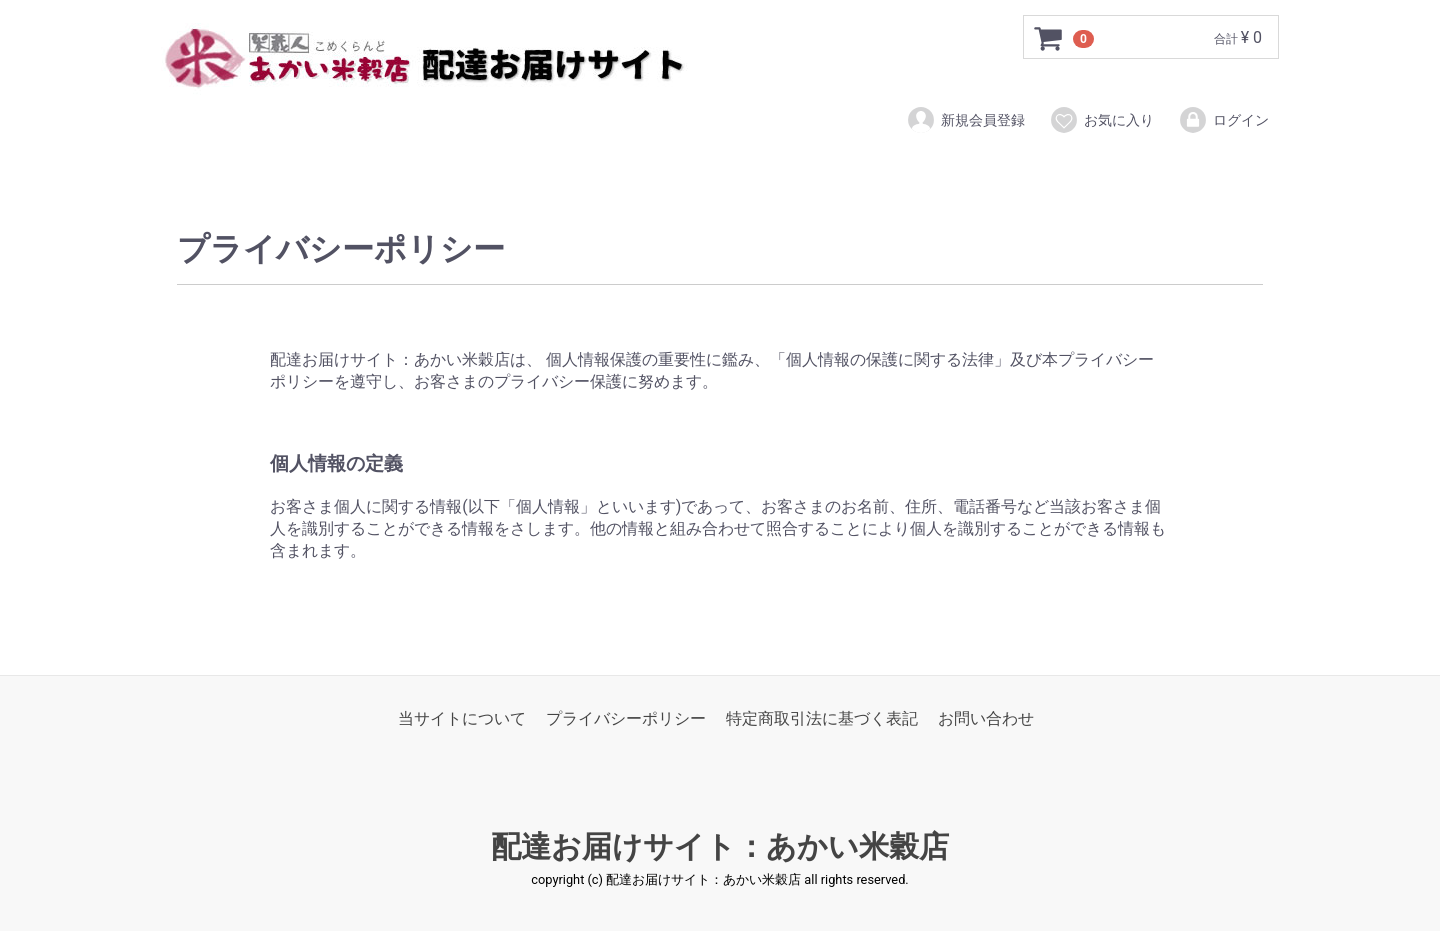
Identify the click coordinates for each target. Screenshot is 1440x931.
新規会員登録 (965, 120)
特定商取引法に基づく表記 (822, 718)
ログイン (1223, 120)
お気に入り (1101, 120)
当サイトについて (462, 718)
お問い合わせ (986, 718)
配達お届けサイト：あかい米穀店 (720, 847)
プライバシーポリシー (626, 718)
